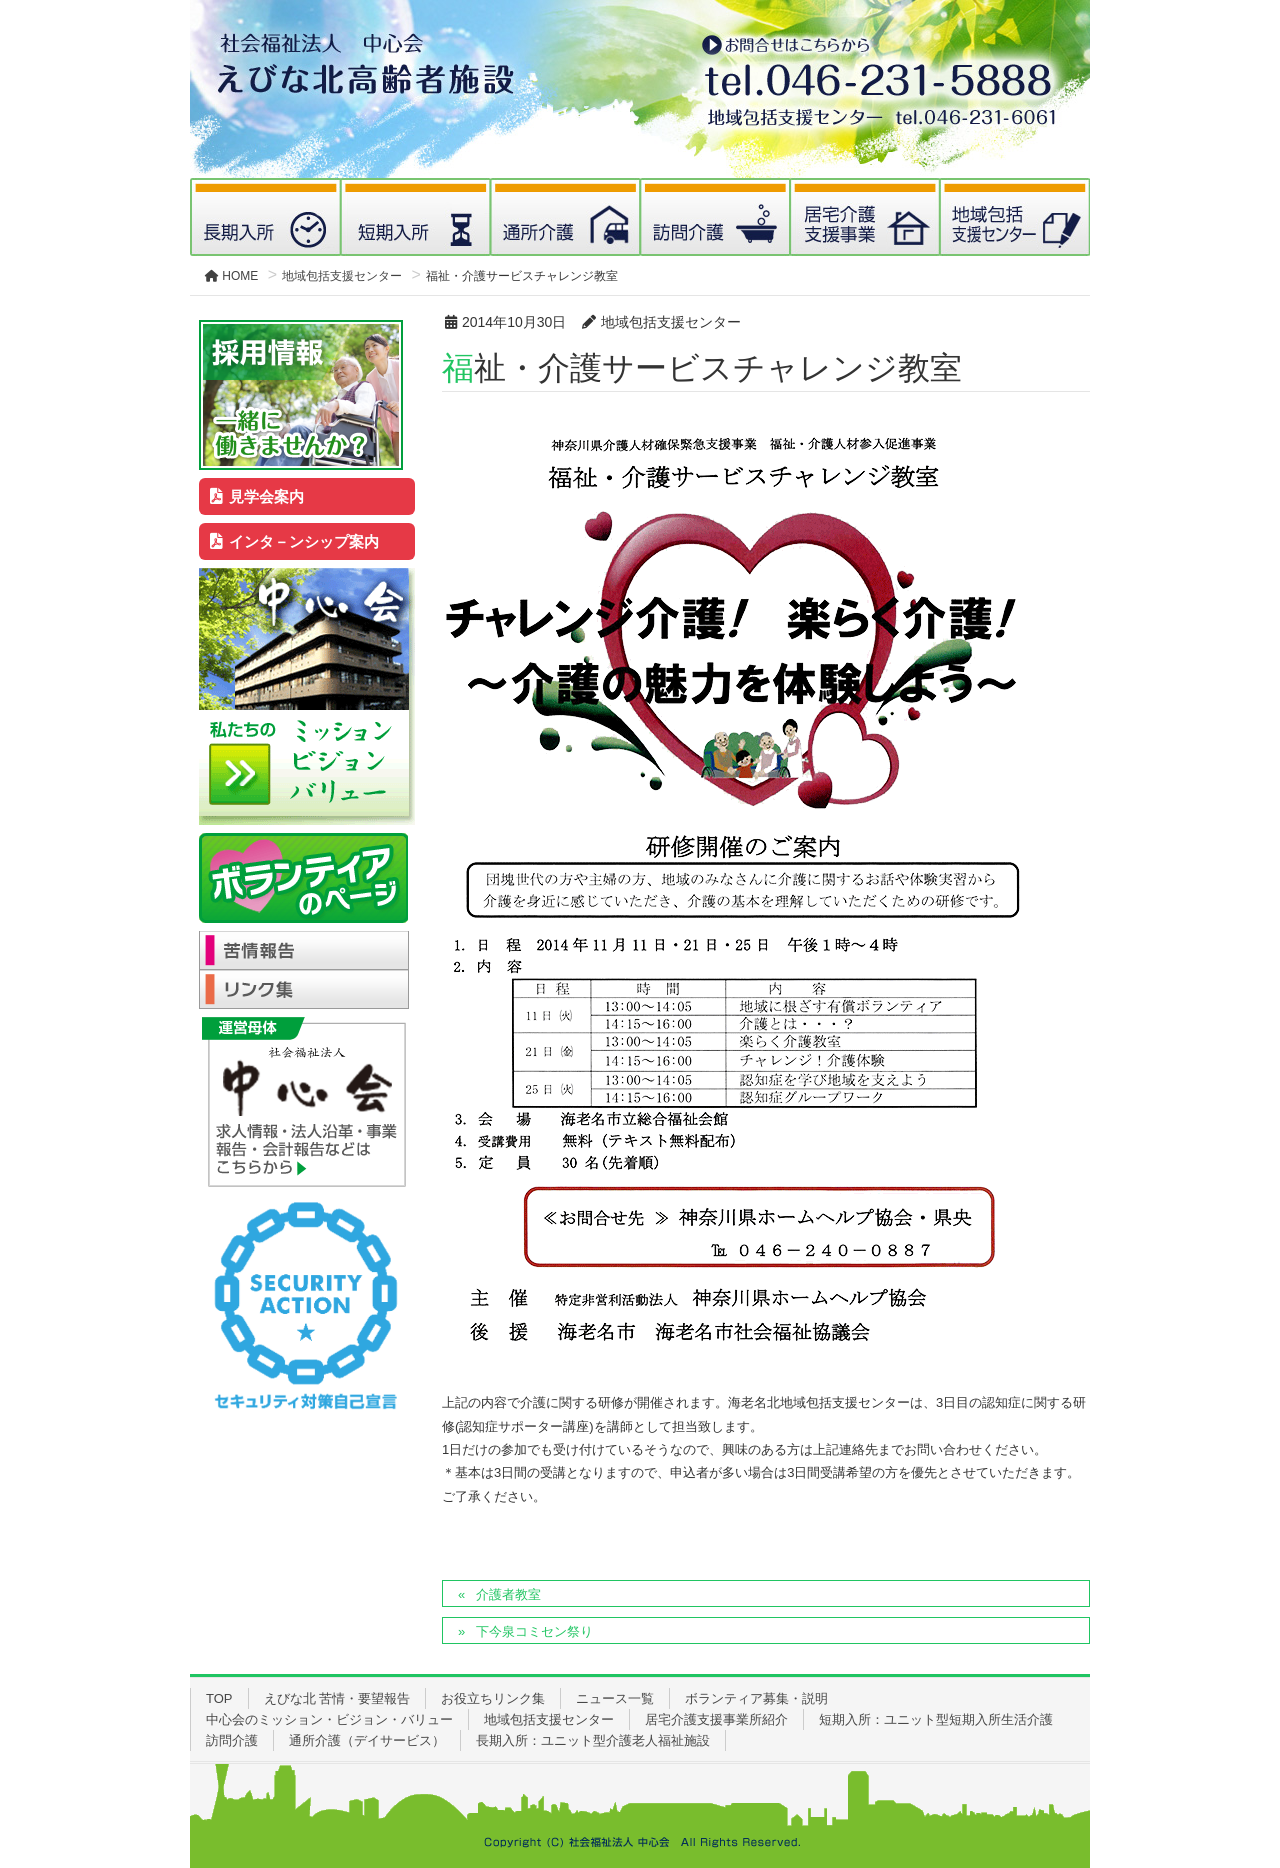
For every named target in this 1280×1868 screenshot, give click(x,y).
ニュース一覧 (615, 1698)
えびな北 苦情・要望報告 (337, 1698)
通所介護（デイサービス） (367, 1740)
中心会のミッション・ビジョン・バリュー (329, 1719)
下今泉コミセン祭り (534, 1631)
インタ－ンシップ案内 (295, 541)
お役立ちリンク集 (493, 1698)
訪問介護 (232, 1740)
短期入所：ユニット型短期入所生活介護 (936, 1719)
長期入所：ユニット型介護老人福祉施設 (593, 1740)
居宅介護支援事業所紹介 (716, 1719)
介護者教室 (508, 1594)
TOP (219, 1698)
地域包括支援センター (549, 1719)
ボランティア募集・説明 (756, 1698)
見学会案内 (257, 496)
